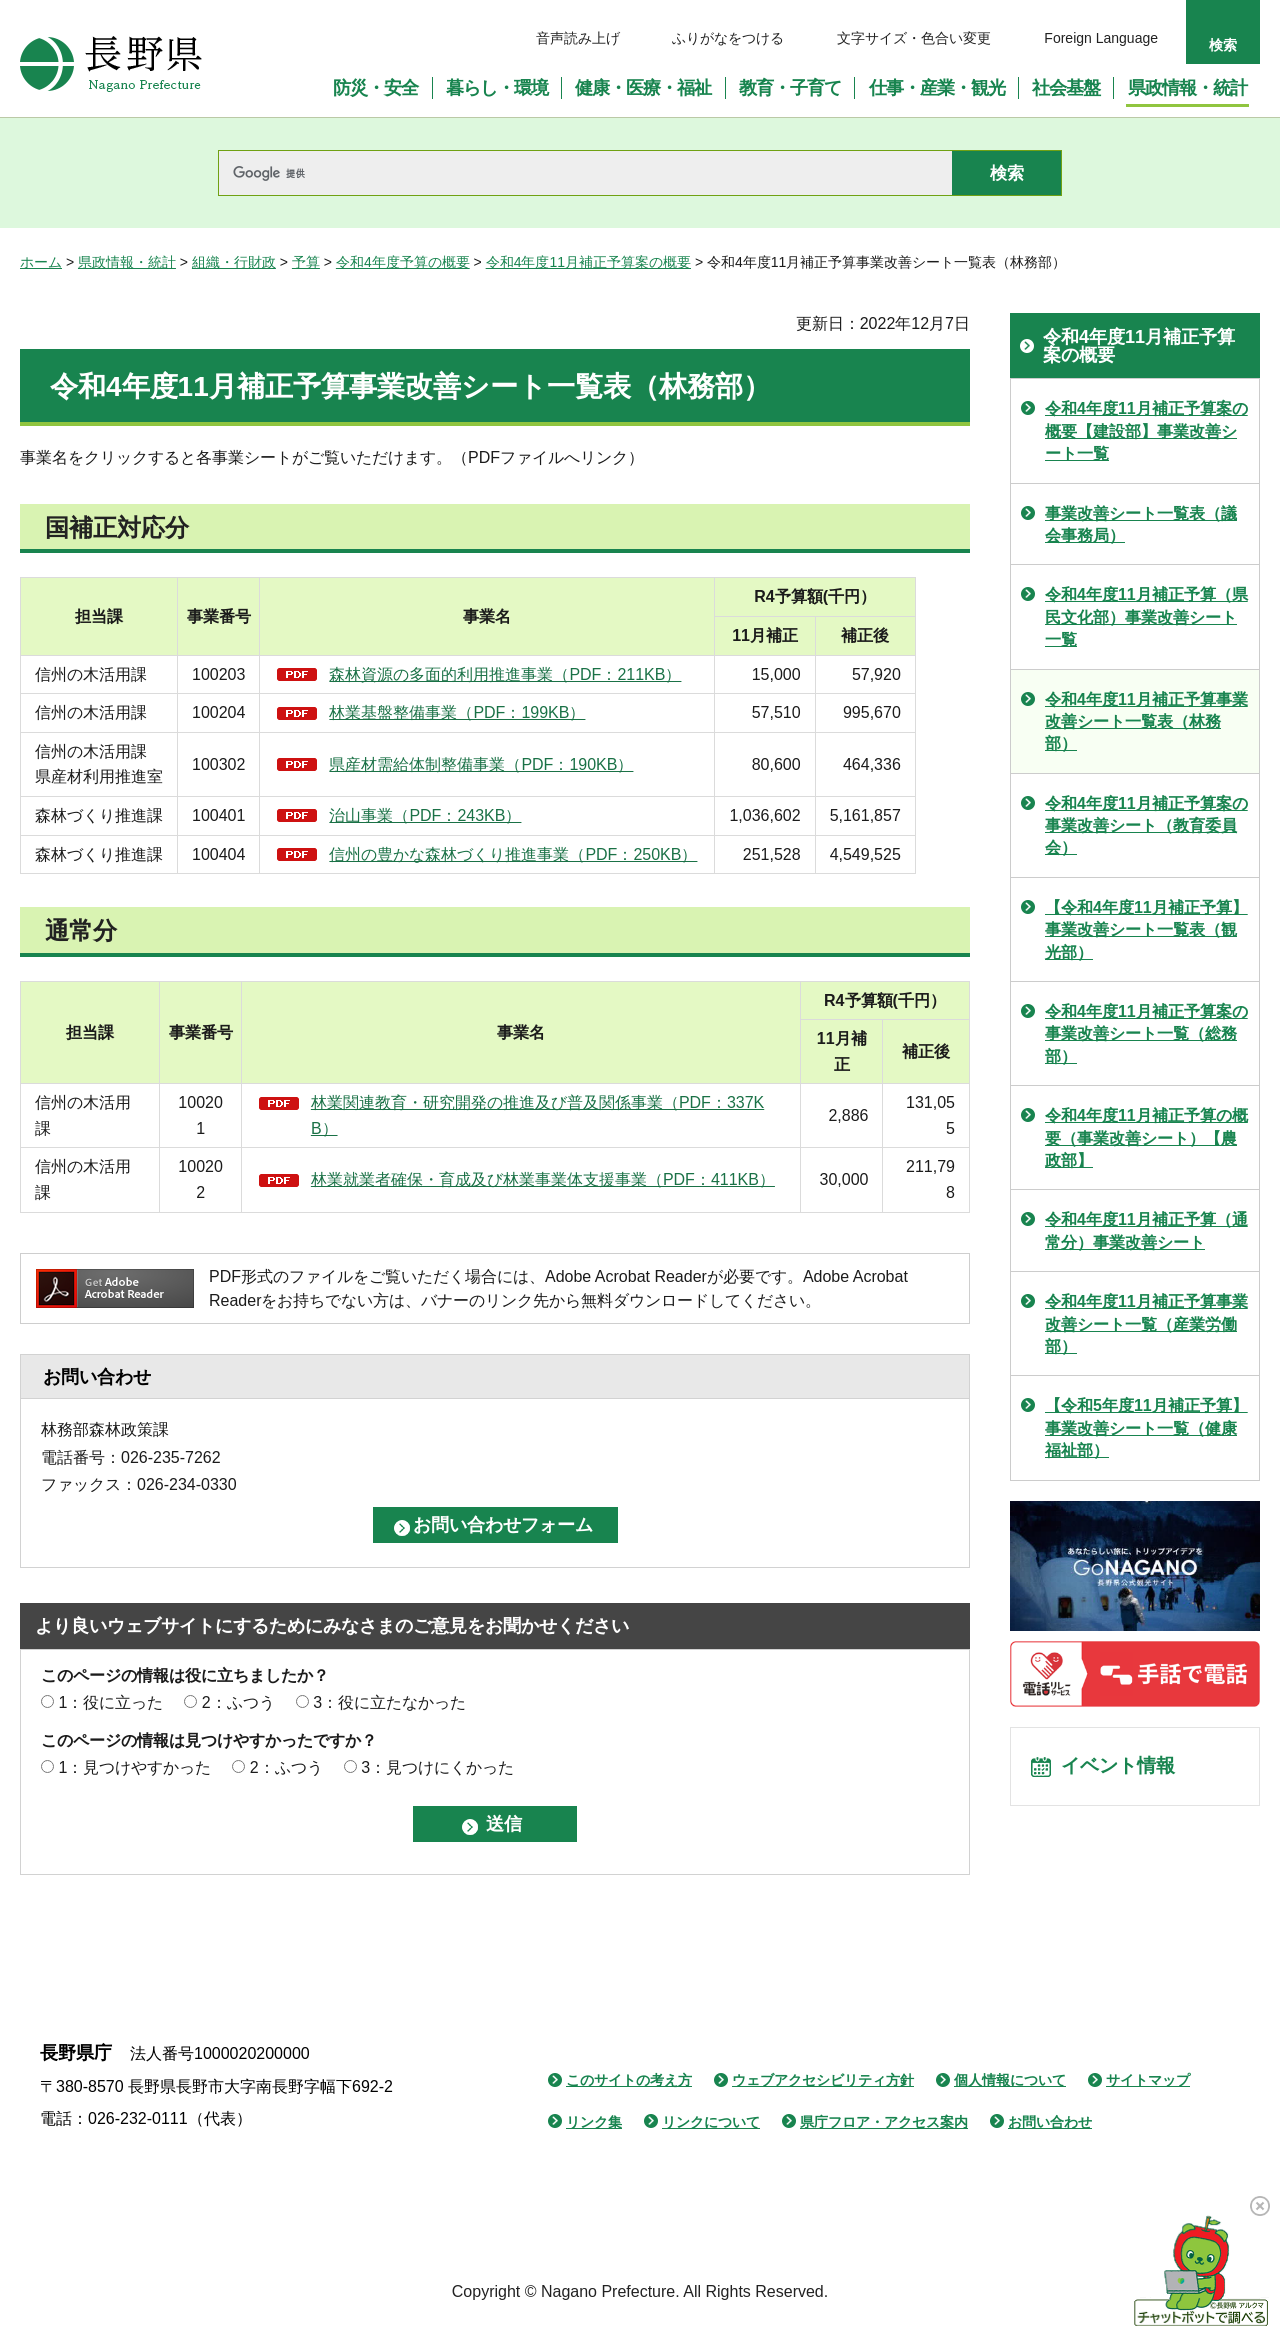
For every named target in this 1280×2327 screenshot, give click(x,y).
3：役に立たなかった (389, 1702)
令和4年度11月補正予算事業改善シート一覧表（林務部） (1146, 722)
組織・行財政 (234, 262)
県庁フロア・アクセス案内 (884, 2122)
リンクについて (711, 2122)
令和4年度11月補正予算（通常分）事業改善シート (1146, 1230)
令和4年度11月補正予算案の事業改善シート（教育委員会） (1146, 826)
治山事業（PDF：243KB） (440, 815)
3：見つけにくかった (437, 1767)
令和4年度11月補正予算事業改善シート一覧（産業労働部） (1146, 1324)
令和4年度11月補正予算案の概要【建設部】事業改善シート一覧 (1146, 431)
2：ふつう (238, 1702)
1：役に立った (110, 1702)
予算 (306, 262)
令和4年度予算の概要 (403, 262)
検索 (1223, 45)
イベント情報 (1121, 1769)
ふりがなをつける (728, 38)
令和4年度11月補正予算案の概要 (588, 262)
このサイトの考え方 (629, 2080)
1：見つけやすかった (134, 1767)
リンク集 (594, 2122)
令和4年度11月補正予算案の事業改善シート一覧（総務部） (1146, 1034)
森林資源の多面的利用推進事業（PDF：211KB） (520, 674)
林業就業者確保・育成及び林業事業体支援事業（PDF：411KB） (543, 1179)
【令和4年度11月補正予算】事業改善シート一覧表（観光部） (1146, 930)
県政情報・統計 (127, 262)
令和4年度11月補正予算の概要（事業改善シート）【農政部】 (1146, 1138)
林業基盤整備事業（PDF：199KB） (472, 712)
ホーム (41, 262)
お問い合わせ (1050, 2122)
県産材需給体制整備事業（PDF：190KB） (496, 764)
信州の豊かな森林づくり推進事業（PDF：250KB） (528, 854)
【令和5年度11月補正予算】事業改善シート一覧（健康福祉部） (1146, 1428)
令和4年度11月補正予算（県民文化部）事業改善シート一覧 (1146, 617)
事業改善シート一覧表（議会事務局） (1141, 524)
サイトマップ (1148, 2080)
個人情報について (1010, 2080)
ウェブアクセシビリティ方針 (823, 2080)
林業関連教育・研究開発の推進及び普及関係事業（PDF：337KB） (537, 1115)
